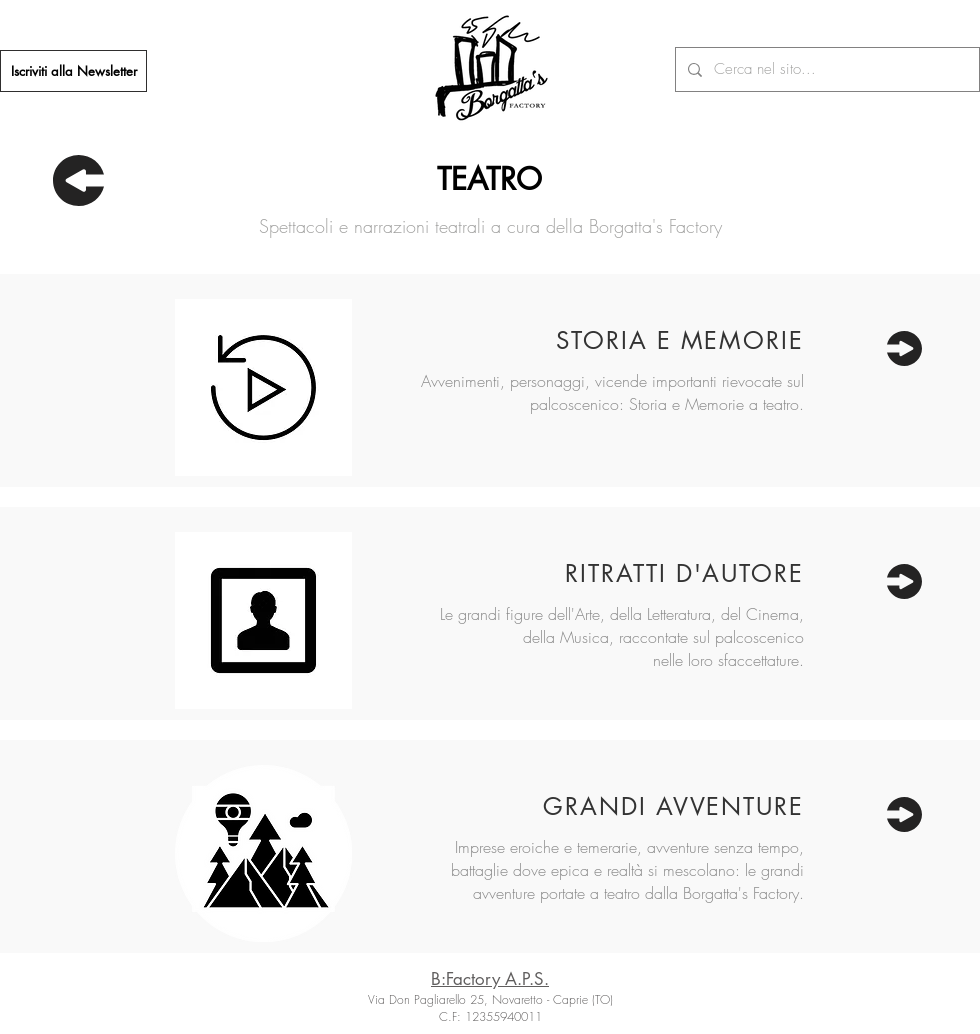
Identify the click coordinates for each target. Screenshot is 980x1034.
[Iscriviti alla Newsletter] (73, 71)
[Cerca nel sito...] (825, 69)
